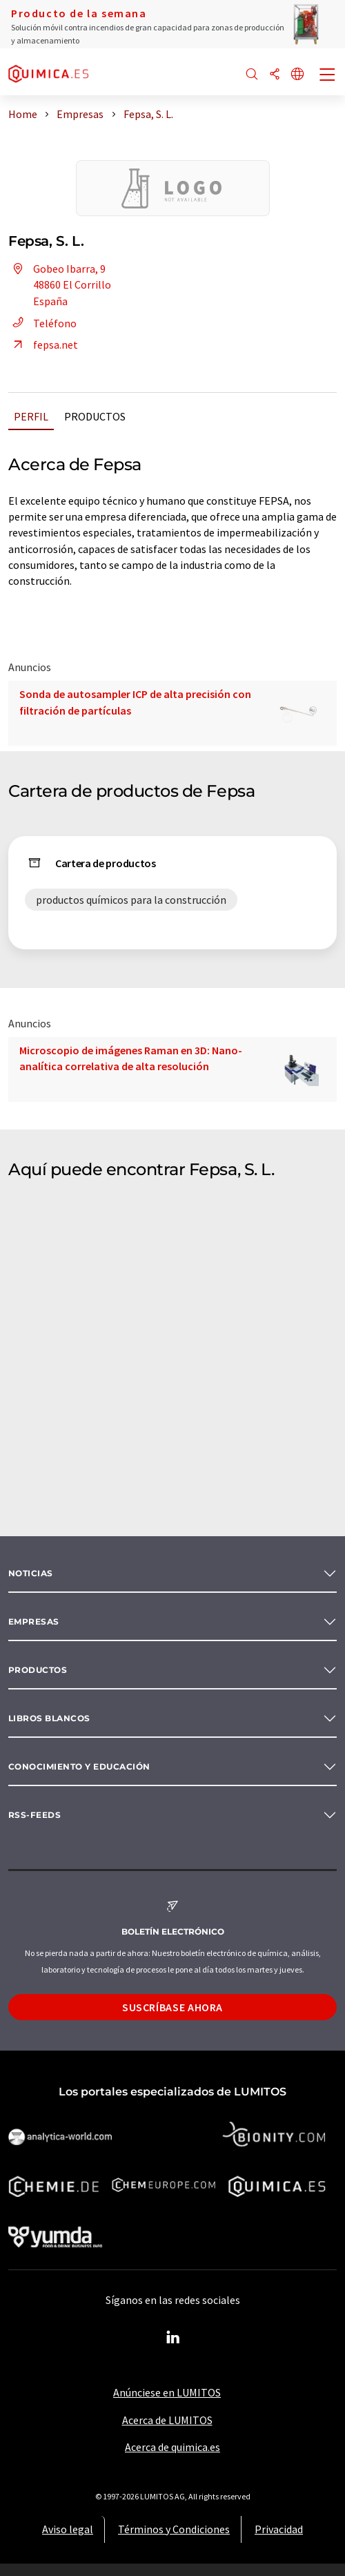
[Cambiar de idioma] (297, 75)
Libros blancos (49, 1718)
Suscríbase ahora (172, 2007)
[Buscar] (252, 75)
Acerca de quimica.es (172, 2447)
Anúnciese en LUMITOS (167, 2392)
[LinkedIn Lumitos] (172, 2338)
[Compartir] (274, 75)
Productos (95, 416)
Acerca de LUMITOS (167, 2420)
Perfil (31, 416)
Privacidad (279, 2529)
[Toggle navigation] (328, 76)
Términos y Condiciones (174, 2529)
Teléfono (42, 323)
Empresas (33, 1621)
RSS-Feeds (34, 1815)
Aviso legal (67, 2529)
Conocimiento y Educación (79, 1766)
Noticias (30, 1573)
